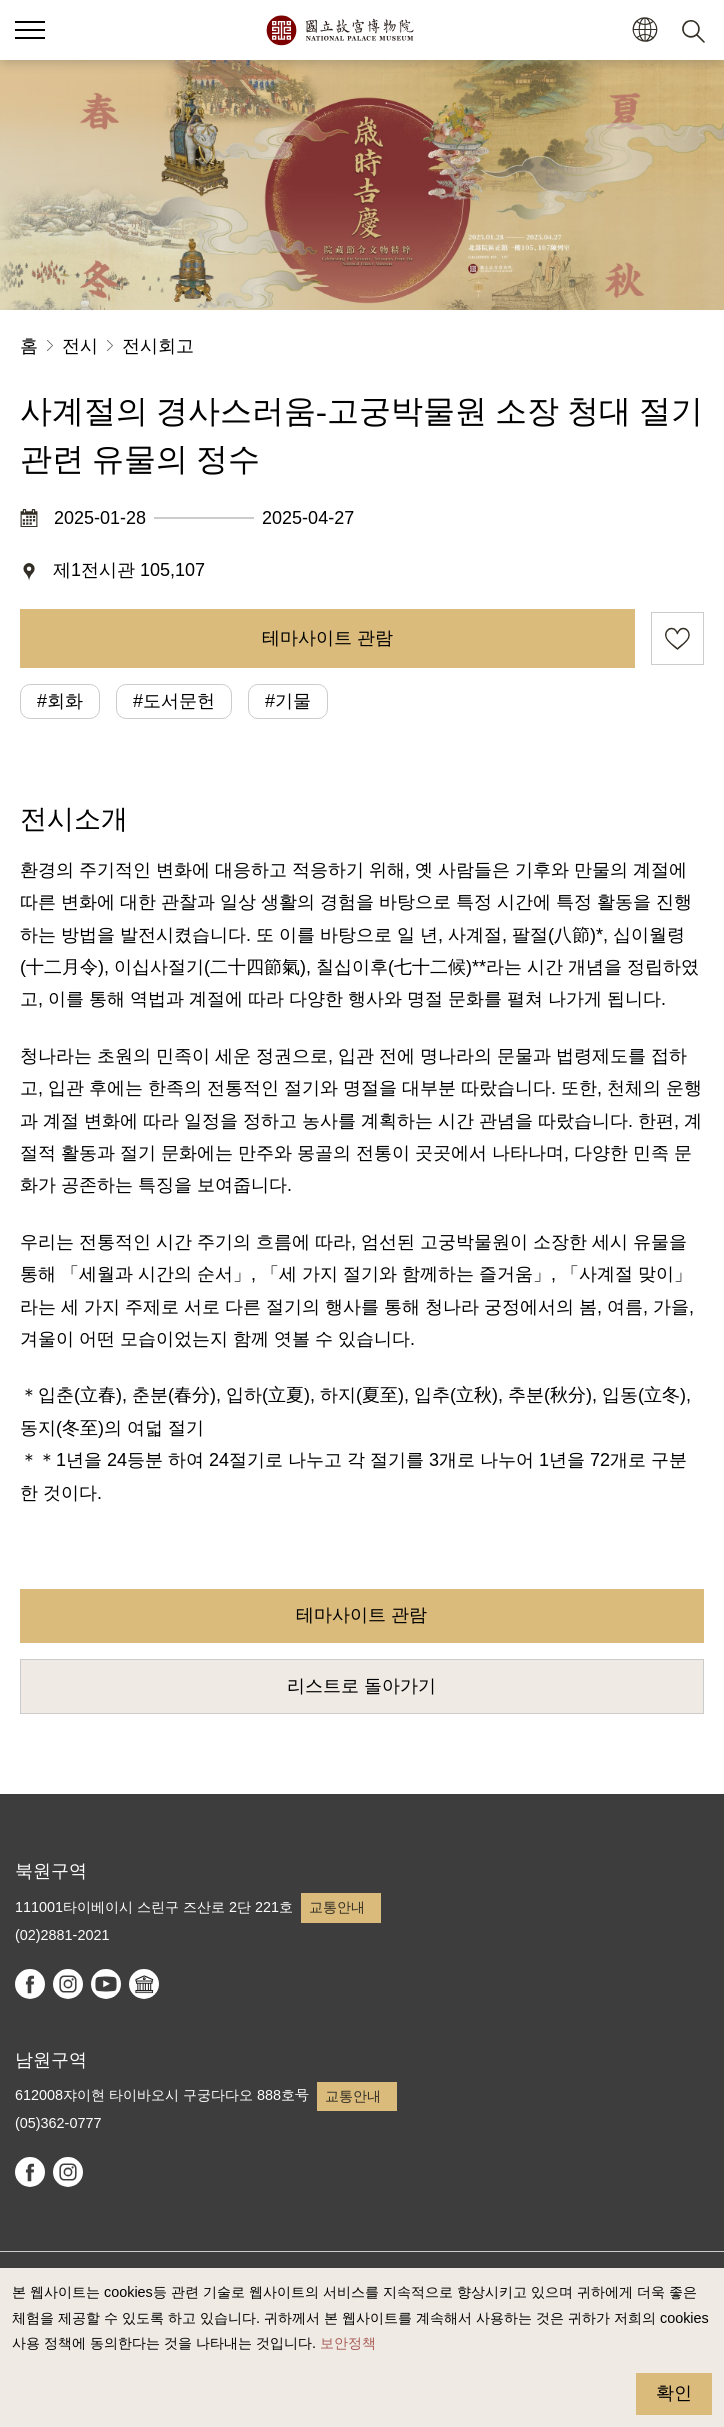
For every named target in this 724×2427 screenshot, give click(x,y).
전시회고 (158, 346)
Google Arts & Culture (144, 1984)
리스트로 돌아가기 (361, 1686)
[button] (644, 30)
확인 (674, 2393)
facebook (30, 1984)
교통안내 (337, 1907)
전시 (80, 346)
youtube (106, 1984)
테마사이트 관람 (327, 638)
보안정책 (348, 2343)
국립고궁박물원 (339, 30)
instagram (68, 1984)
